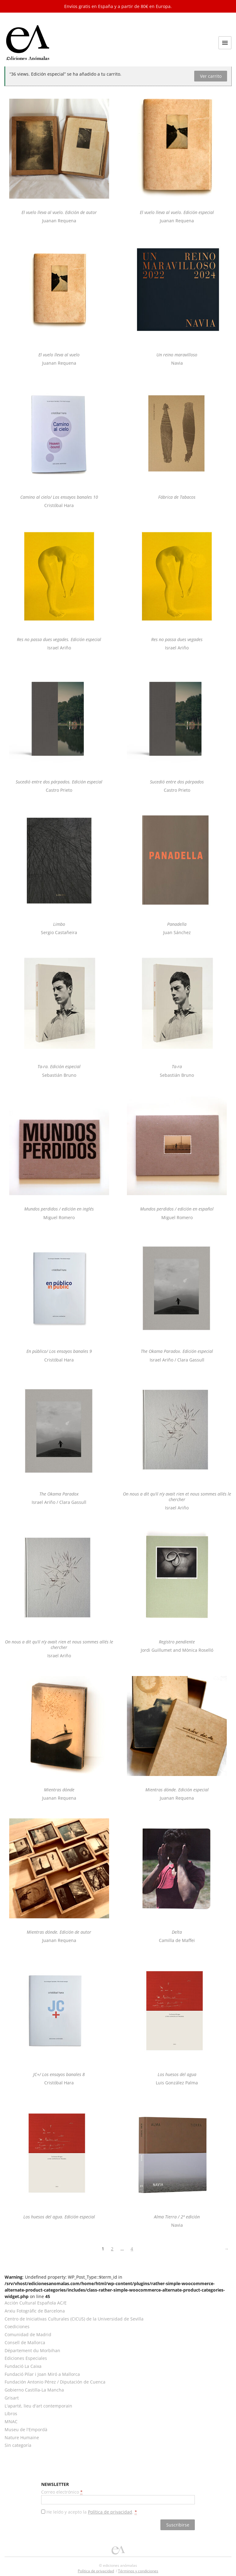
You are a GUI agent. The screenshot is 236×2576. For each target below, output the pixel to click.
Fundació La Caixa (23, 2366)
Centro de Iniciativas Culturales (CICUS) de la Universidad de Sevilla (74, 2319)
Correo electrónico (62, 2492)
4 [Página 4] (132, 2249)
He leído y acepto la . (91, 2512)
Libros (11, 2413)
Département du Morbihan (32, 2350)
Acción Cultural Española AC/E (36, 2303)
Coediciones (17, 2326)
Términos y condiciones (138, 2571)
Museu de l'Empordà (26, 2429)
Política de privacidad (110, 2512)
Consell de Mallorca (25, 2342)
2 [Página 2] (112, 2249)
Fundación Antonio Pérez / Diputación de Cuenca (55, 2382)
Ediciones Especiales (26, 2358)
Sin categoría (18, 2445)
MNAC (11, 2421)
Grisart (12, 2398)
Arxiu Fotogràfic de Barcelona (35, 2311)
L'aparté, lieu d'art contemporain (38, 2406)
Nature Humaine (22, 2437)
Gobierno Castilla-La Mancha (34, 2390)
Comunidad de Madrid (28, 2334)
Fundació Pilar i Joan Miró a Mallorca (42, 2374)
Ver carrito (211, 76)
